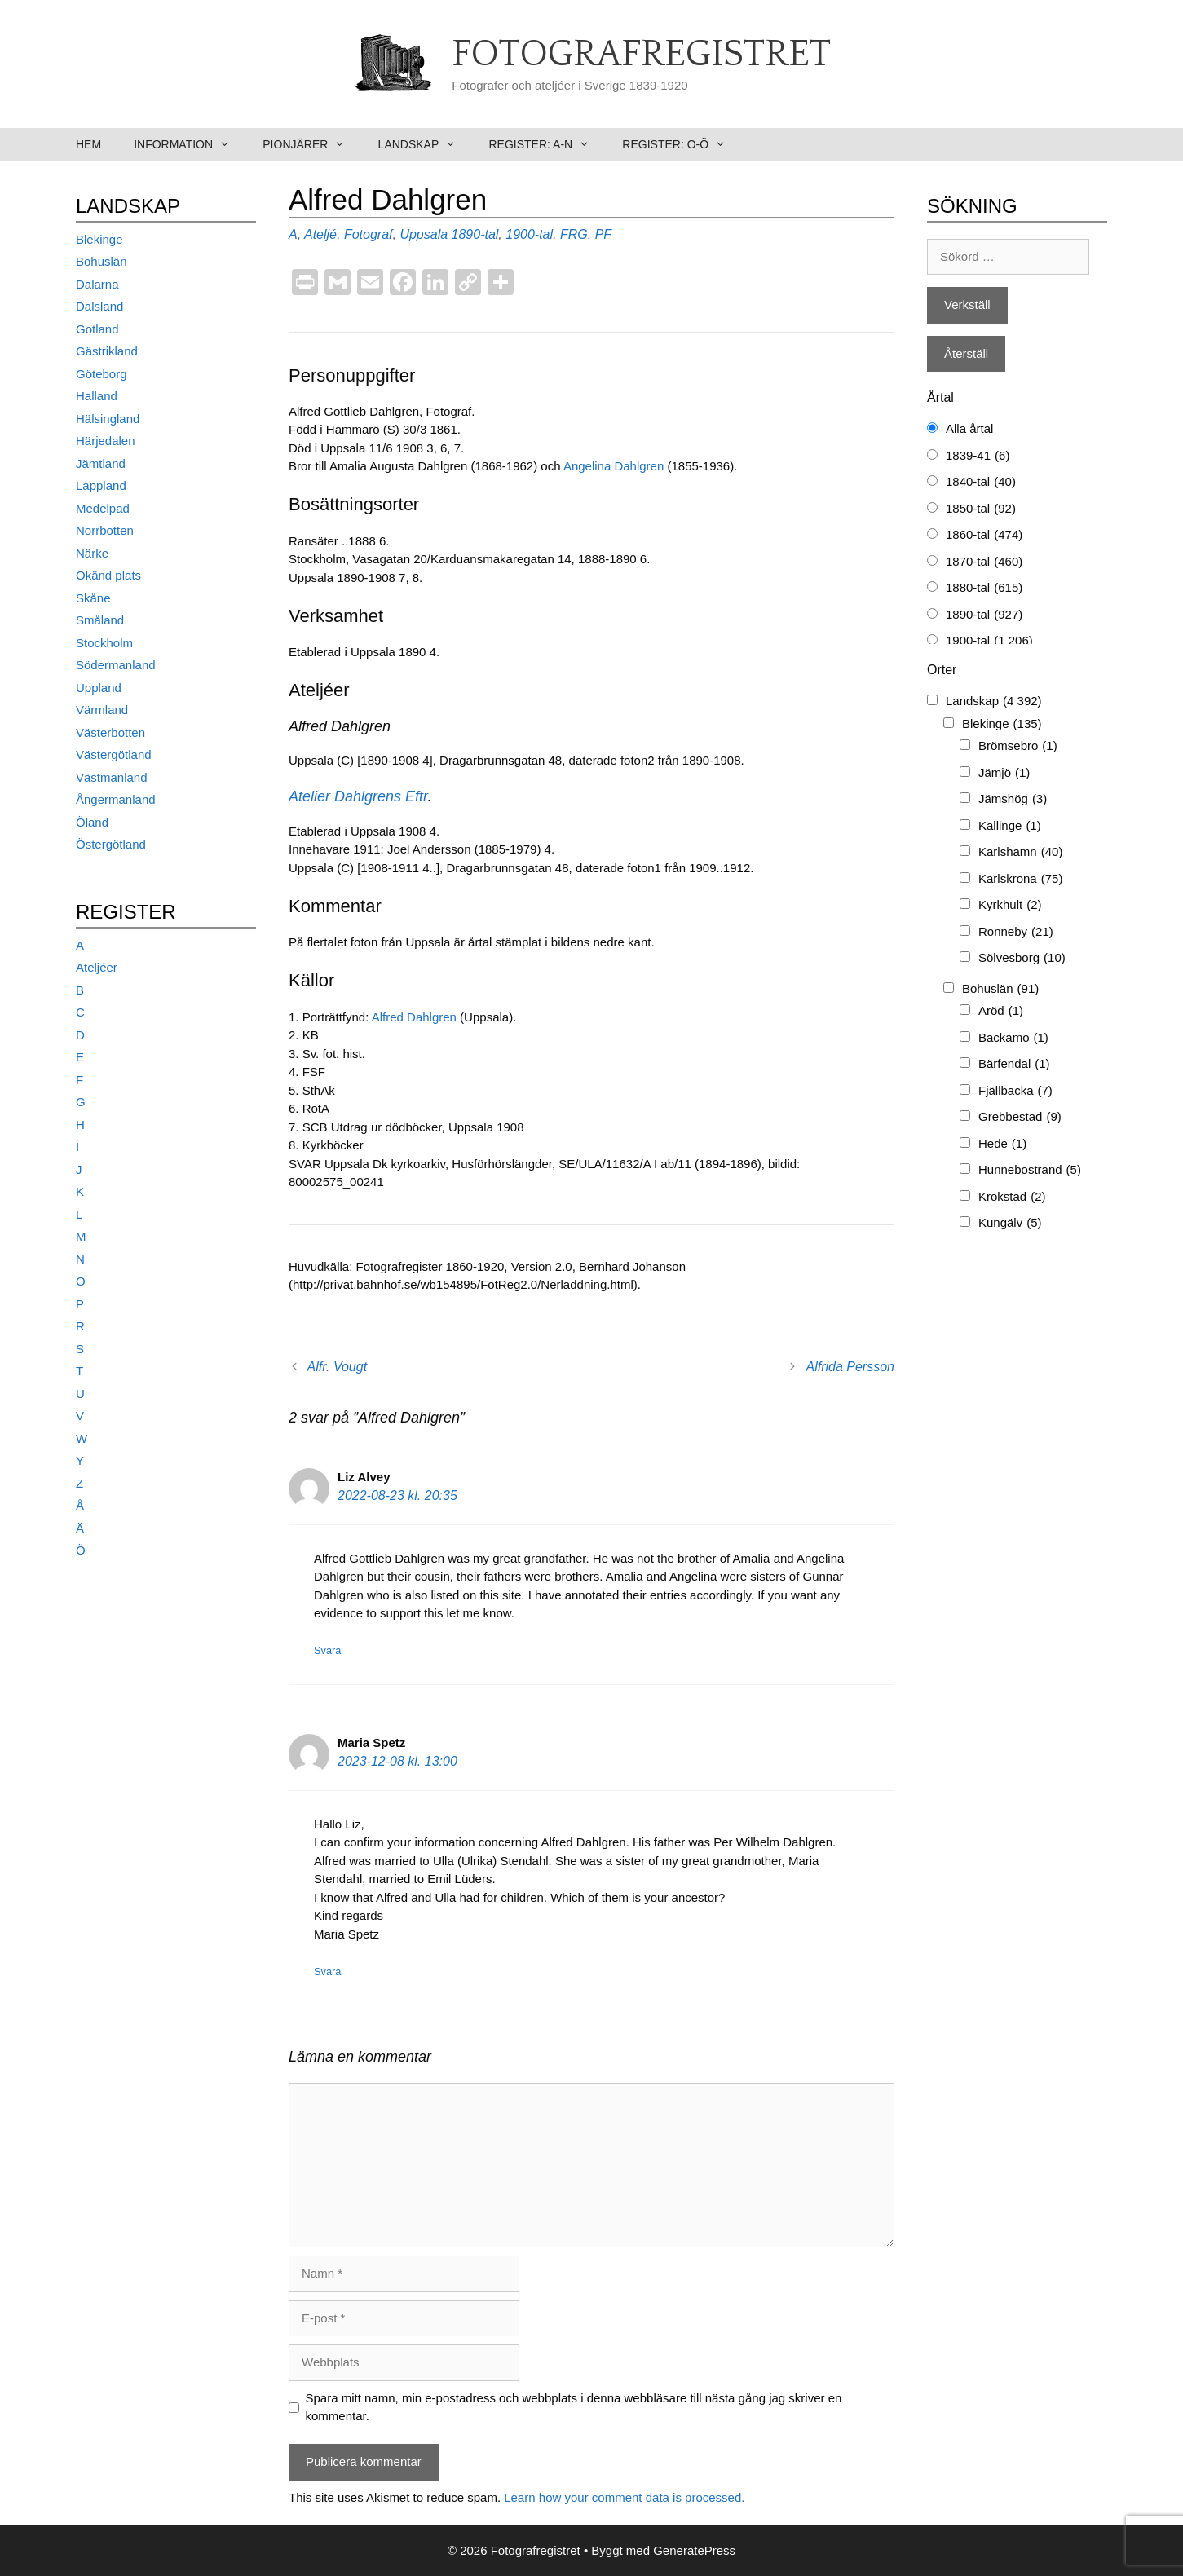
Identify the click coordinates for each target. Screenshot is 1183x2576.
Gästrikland (107, 351)
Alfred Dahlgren (414, 1017)
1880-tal (984, 588)
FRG (574, 234)
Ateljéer (96, 967)
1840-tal (981, 482)
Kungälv (1010, 1223)
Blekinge (99, 239)
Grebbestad (1020, 1117)
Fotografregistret (641, 54)
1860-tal (984, 535)
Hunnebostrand (1029, 1170)
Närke (92, 553)
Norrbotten (105, 530)
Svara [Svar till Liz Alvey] (327, 1650)
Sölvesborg (1022, 958)
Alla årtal (969, 428)
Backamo (1013, 1038)
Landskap (425, 144)
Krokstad (1012, 1197)
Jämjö (1004, 773)
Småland (100, 620)
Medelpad (103, 508)
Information (190, 144)
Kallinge (1009, 826)
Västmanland (112, 777)
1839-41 (977, 456)
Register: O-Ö (682, 144)
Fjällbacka (1015, 1091)
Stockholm (104, 643)
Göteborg (101, 374)
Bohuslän (101, 261)
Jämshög (1012, 799)
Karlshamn (1020, 852)
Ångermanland (116, 799)
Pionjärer (312, 144)
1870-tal (984, 562)
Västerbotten (110, 732)
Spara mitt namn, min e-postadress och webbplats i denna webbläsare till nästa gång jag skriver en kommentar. (574, 2407)
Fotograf (368, 234)
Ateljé (320, 234)
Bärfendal (1014, 1064)
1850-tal (981, 509)
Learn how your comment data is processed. (624, 2497)
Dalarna (97, 284)
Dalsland (99, 306)
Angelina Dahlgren (613, 466)
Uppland (98, 688)
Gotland (97, 329)
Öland (92, 822)
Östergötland (111, 844)
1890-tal (475, 234)
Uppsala (423, 234)
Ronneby (1015, 932)
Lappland (101, 485)
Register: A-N (547, 144)
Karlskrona (1020, 879)
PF (603, 234)
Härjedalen (105, 441)
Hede (1002, 1144)
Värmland (102, 710)
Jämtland (101, 463)
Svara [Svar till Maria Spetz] (327, 1971)
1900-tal (529, 234)
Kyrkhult (1010, 905)
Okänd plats (108, 575)
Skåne (93, 598)
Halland (96, 396)
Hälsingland (107, 419)
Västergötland (114, 754)
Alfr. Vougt (337, 1367)
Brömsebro (1017, 746)
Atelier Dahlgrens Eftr (358, 796)
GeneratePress (694, 2550)
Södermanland (116, 665)
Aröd (1000, 1011)
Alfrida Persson (850, 1367)
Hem (88, 144)
